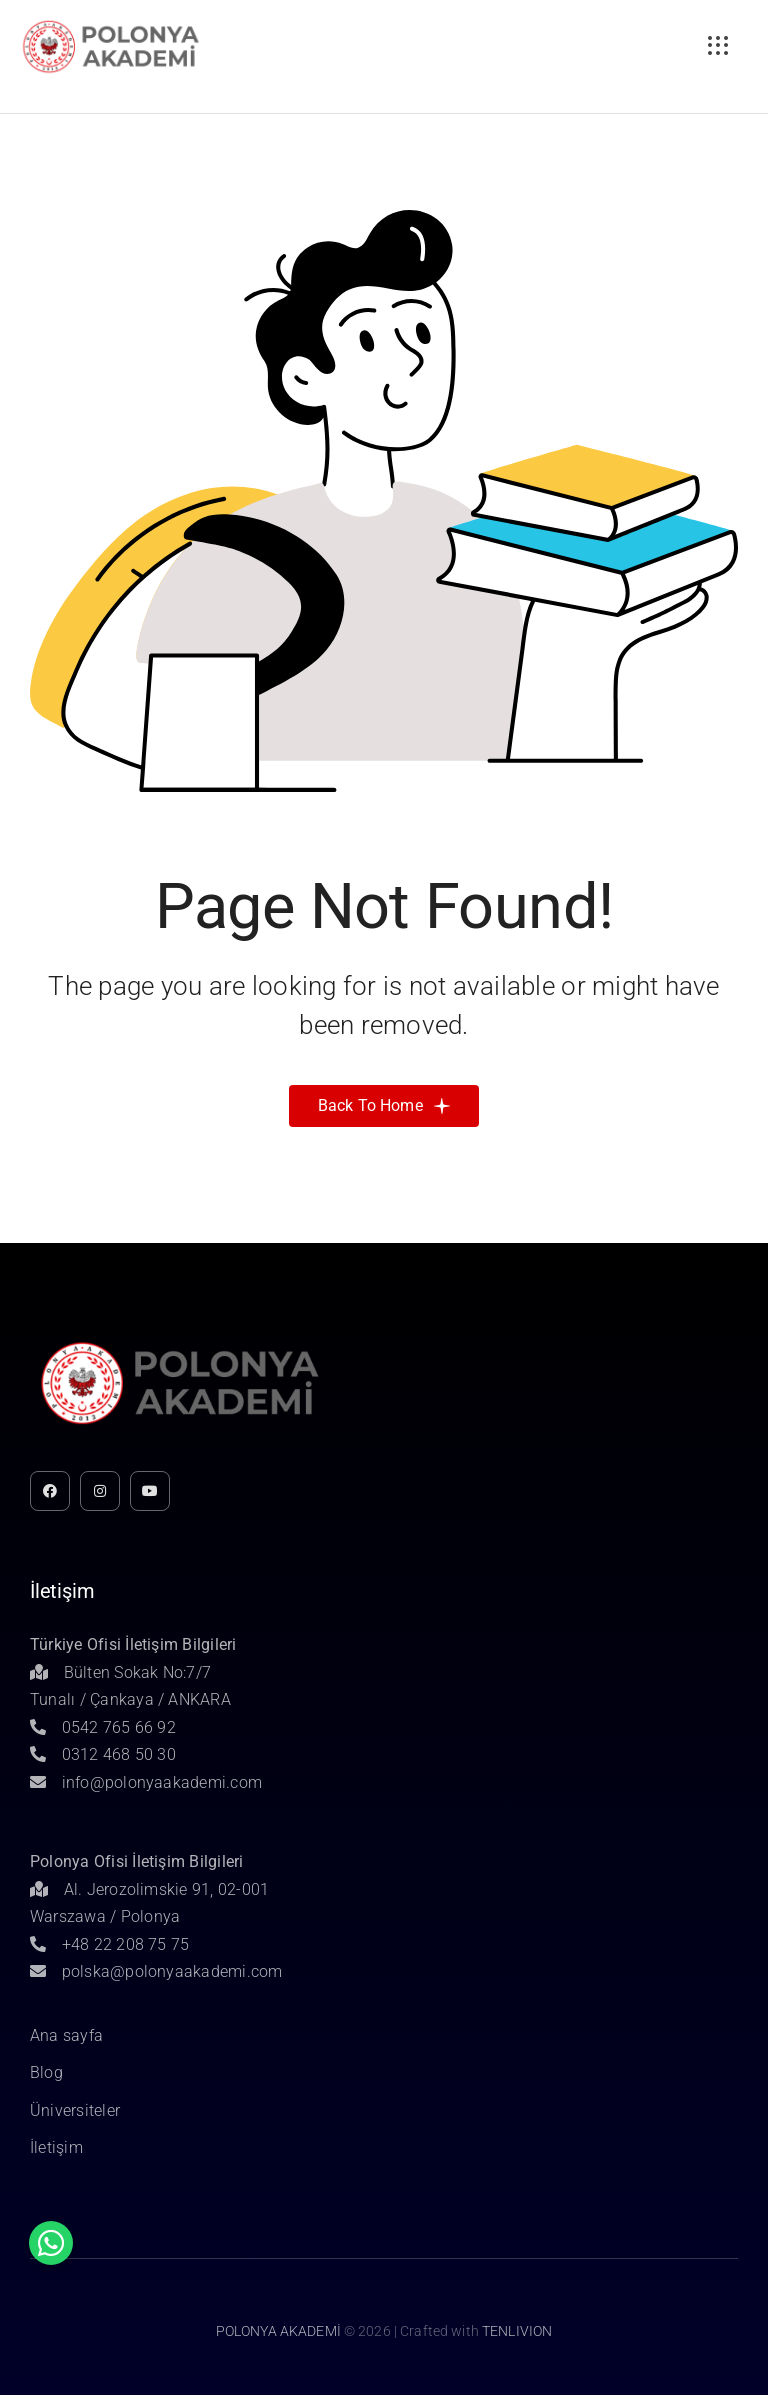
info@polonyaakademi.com (146, 1782)
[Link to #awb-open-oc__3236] (718, 46)
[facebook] (50, 1491)
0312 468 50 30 (103, 1754)
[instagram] (100, 1491)
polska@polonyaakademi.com (156, 1971)
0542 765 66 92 (103, 1727)
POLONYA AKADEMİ (278, 2331)
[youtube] (150, 1491)
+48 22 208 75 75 (110, 1944)
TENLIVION (517, 2331)
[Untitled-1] (111, 23)
